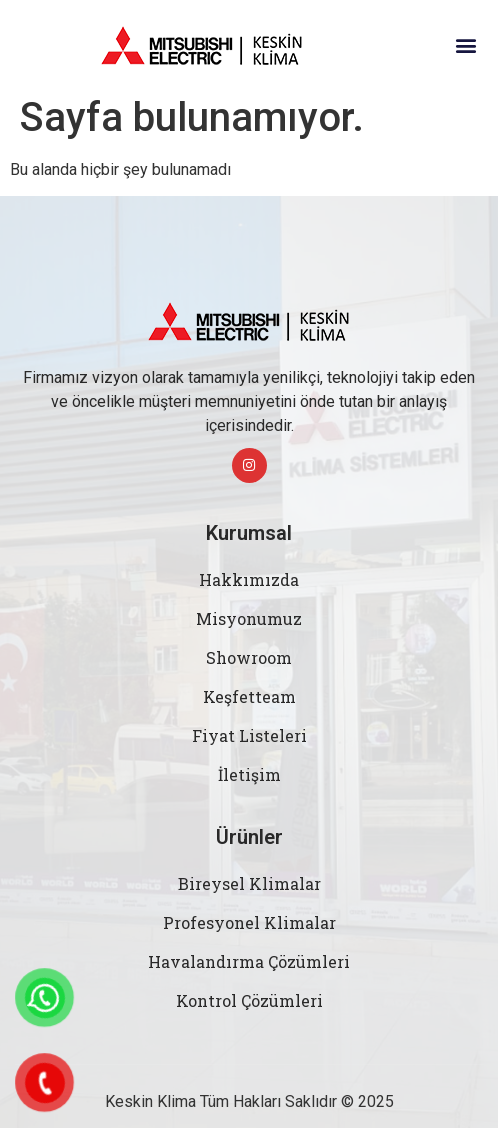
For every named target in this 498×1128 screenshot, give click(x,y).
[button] (466, 45)
